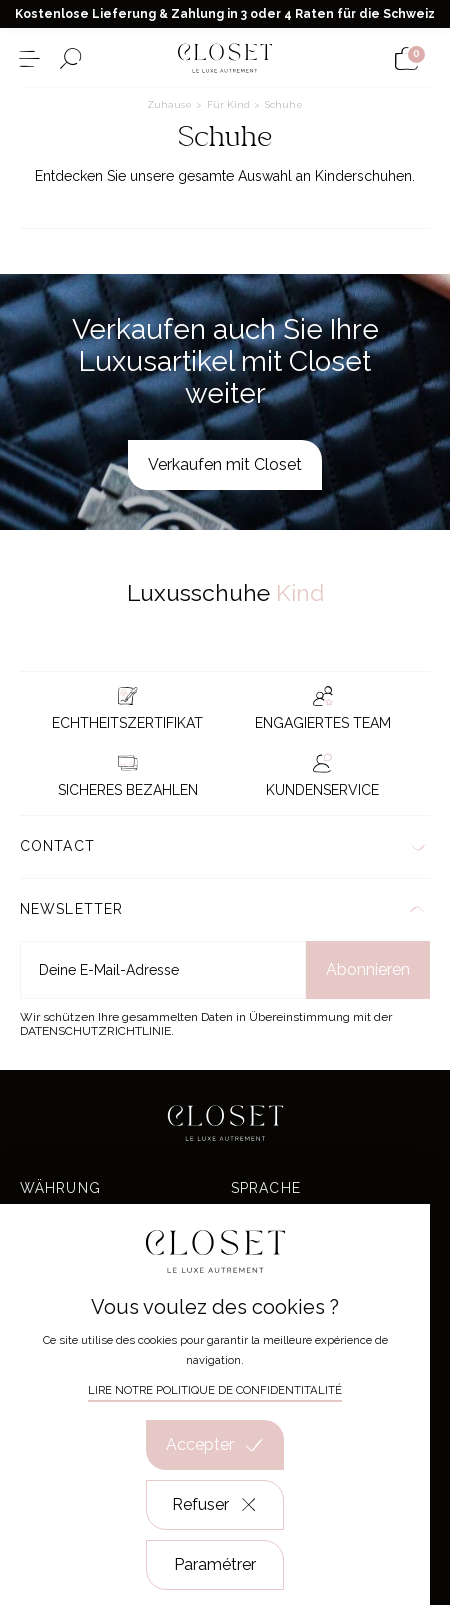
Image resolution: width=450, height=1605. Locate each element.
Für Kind (230, 104)
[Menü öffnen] (29, 58)
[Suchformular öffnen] (70, 58)
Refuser (215, 1505)
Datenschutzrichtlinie (95, 1031)
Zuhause (171, 104)
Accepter (215, 1445)
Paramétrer (215, 1564)
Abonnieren (368, 969)
